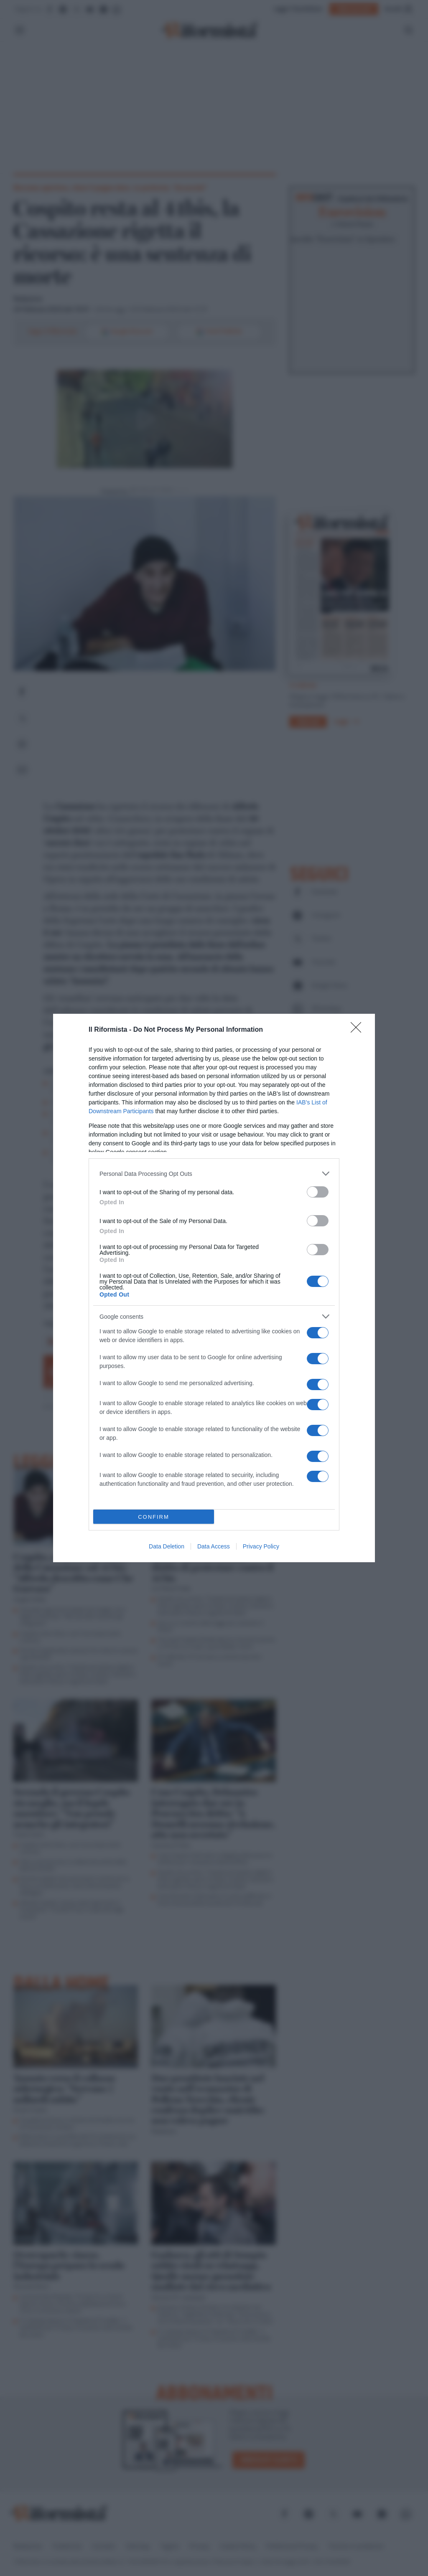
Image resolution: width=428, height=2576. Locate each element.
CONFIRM (153, 1517)
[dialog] (214, 1288)
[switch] (318, 1192)
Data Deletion (166, 1546)
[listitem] (214, 1173)
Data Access (213, 1546)
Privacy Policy (261, 1546)
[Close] (359, 1030)
